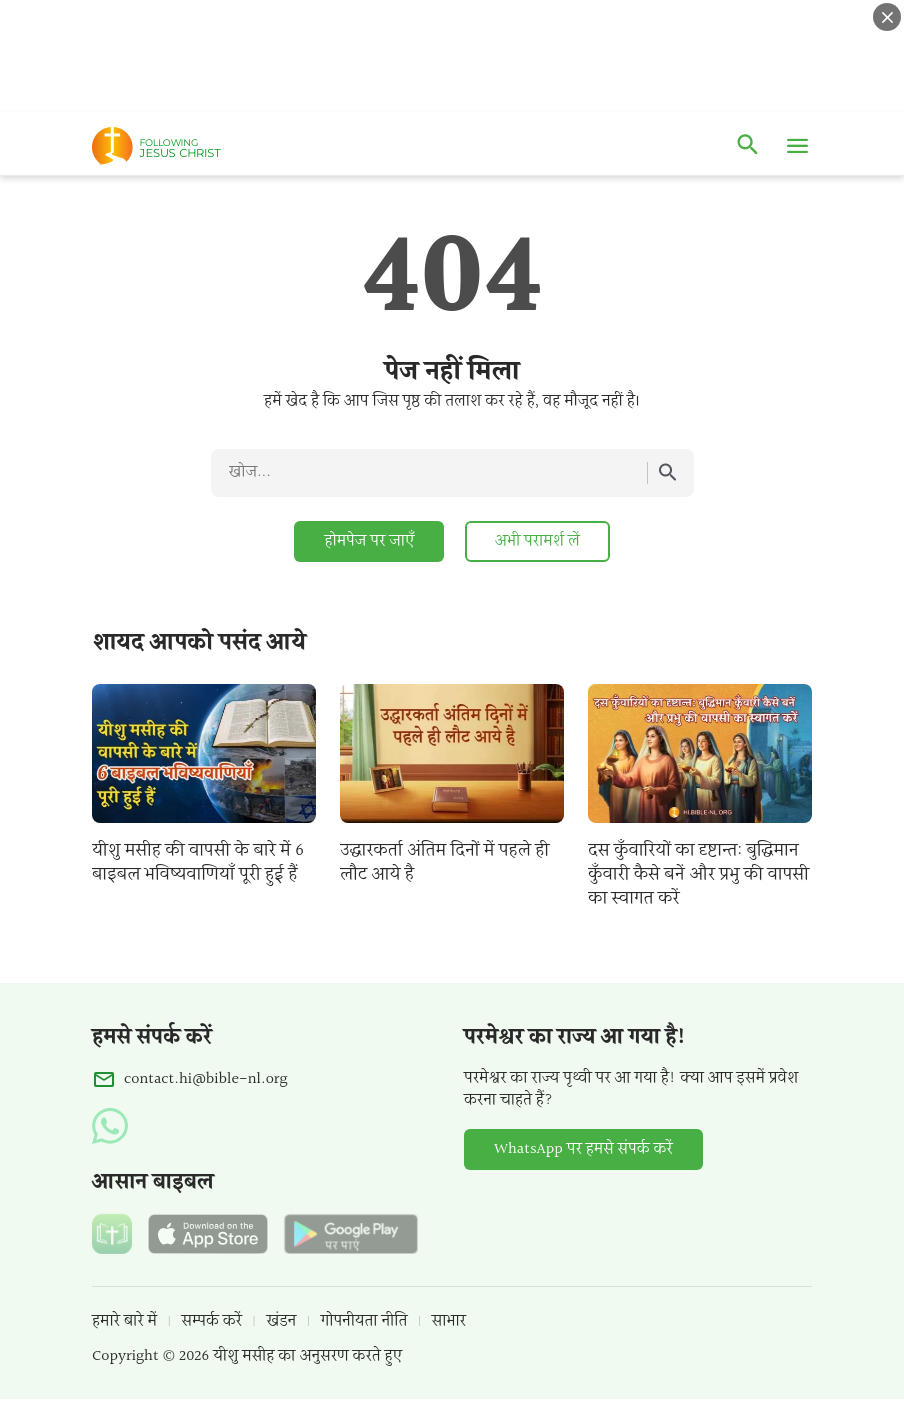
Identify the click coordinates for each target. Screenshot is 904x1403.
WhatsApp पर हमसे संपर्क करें (583, 1149)
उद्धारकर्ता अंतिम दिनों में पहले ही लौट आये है (444, 862)
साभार (449, 1321)
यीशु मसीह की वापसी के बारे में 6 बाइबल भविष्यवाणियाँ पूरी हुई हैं (198, 862)
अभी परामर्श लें (537, 541)
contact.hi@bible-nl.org (206, 1080)
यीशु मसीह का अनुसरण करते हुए (307, 1356)
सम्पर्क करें (212, 1321)
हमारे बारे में (124, 1321)
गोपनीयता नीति (364, 1321)
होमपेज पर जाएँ (369, 541)
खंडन (281, 1321)
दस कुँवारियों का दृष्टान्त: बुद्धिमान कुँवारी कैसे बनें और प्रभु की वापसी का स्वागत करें (698, 874)
